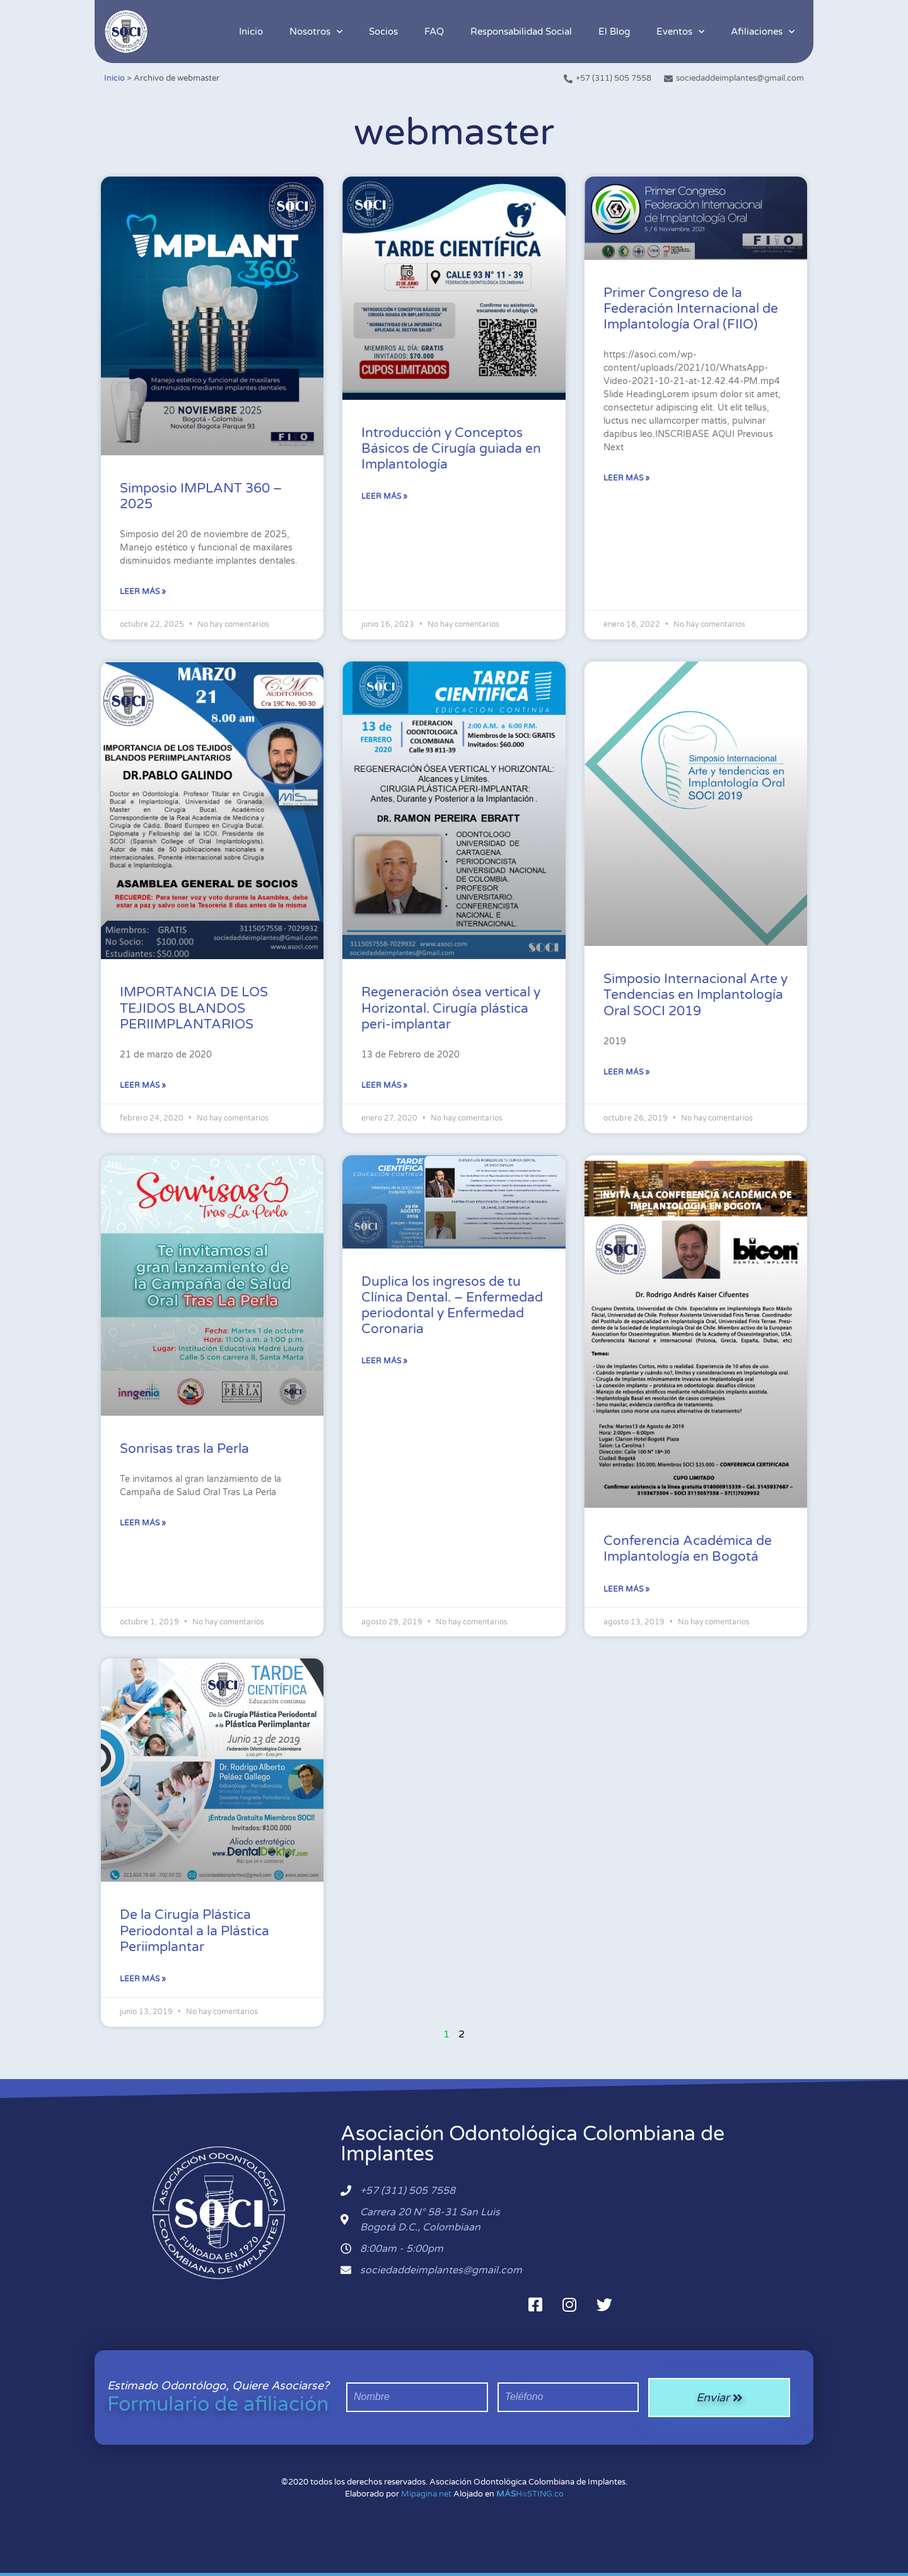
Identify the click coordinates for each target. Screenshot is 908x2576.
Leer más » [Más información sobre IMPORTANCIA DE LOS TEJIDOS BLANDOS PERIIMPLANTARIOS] (143, 1085)
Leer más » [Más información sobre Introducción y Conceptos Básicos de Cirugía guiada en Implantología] (384, 496)
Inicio (251, 31)
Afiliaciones (762, 32)
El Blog (614, 31)
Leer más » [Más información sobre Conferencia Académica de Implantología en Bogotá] (626, 1589)
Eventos (680, 32)
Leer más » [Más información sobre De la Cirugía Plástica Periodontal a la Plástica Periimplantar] (143, 1978)
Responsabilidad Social (521, 31)
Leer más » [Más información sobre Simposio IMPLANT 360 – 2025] (143, 591)
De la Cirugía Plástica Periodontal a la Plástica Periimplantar (194, 1930)
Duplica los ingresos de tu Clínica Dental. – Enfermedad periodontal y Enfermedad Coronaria (452, 1306)
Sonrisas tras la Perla (184, 1449)
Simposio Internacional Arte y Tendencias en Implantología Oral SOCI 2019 (695, 994)
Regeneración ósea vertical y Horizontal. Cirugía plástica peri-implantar (450, 1008)
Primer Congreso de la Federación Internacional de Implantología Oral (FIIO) (690, 308)
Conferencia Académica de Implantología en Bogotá (687, 1549)
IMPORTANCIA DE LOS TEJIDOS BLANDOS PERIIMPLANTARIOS (194, 1008)
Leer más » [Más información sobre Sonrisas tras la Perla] (143, 1522)
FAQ (434, 31)
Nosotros (315, 32)
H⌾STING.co (530, 2494)
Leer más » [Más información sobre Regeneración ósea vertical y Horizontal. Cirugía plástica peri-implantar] (384, 1085)
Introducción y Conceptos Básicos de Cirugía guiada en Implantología (451, 448)
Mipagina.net (426, 2494)
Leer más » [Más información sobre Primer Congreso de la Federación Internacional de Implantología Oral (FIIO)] (626, 478)
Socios (383, 31)
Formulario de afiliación (218, 2404)
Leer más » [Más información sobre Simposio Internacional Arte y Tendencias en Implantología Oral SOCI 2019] (626, 1072)
